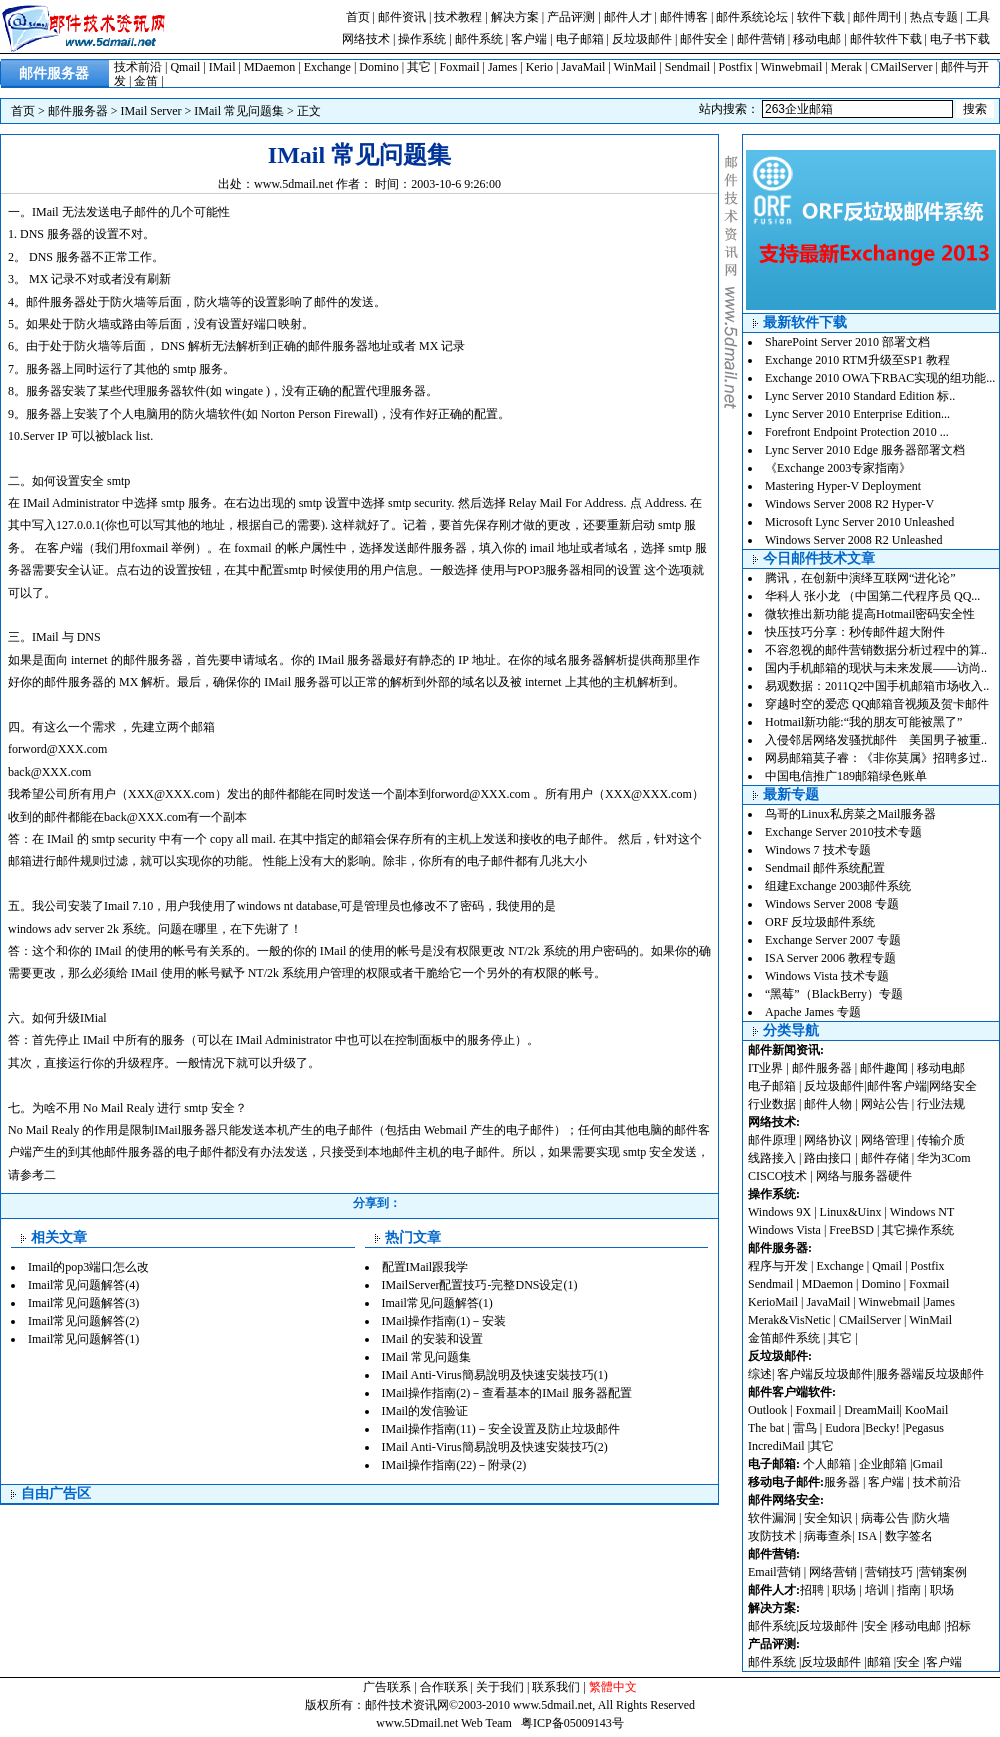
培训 (877, 1590)
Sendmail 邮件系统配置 (825, 868)
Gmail (928, 1464)
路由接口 (828, 1158)
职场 (844, 1590)
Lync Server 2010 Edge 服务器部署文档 (865, 450)
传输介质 (941, 1140)
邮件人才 (628, 17)
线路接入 (772, 1158)
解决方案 (515, 17)
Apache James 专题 (813, 1012)
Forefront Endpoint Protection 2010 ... (857, 432)
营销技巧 (889, 1572)
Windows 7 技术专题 (818, 850)
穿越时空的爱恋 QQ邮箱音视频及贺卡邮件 (877, 704)
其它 (419, 67)
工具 (978, 17)
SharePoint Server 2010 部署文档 (847, 342)
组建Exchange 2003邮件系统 (838, 886)
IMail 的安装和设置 (433, 1339)
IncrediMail (776, 1446)
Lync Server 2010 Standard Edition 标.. (860, 396)
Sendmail (687, 67)
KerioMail (773, 1302)
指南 (909, 1590)
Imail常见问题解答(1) (83, 1339)
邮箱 (879, 1662)
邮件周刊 (877, 17)
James (502, 67)
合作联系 (444, 1687)
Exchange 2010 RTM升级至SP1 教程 (857, 360)
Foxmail (460, 67)
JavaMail (583, 67)
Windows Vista (786, 1230)
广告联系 (387, 1687)
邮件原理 (772, 1140)
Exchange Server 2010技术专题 (843, 832)
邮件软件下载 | (890, 39)
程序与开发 (778, 1266)
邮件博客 (684, 17)
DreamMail (871, 1410)
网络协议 (828, 1140)
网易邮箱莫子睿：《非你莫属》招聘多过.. (876, 758)
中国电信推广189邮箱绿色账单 (846, 776)
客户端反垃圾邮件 (825, 1374)
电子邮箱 (580, 39)
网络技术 (366, 39)
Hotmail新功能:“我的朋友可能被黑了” (863, 722)
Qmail (185, 67)
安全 (876, 1626)
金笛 (146, 81)
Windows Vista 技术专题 (827, 976)
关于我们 (500, 1687)
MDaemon (269, 67)
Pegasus (924, 1428)
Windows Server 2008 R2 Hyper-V (849, 504)
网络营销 (833, 1572)
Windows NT (922, 1212)
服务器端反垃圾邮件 (930, 1374)
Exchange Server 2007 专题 (833, 940)
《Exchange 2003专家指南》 (838, 468)
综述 (760, 1374)
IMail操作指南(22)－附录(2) (454, 1465)
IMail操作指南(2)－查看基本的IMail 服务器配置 (507, 1393)
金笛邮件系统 (784, 1338)
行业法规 (941, 1104)
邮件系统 (479, 39)
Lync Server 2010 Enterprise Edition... (857, 414)
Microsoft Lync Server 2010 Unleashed (859, 522)
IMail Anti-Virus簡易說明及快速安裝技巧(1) (495, 1375)
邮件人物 (828, 1104)
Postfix (736, 67)
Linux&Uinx (851, 1212)
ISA (869, 1536)
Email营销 (774, 1572)
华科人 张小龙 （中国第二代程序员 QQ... (872, 596)
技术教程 (458, 17)
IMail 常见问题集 (239, 111)
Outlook (767, 1410)
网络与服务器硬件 (864, 1176)
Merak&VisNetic (789, 1320)
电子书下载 (960, 39)
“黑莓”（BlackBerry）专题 (834, 994)
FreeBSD (851, 1230)
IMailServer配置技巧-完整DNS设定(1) (480, 1285)
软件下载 (821, 17)
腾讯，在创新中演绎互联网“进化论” (860, 578)
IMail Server (151, 111)
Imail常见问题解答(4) (83, 1285)
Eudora (844, 1428)
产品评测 (571, 17)
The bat (766, 1428)
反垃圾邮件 (642, 39)
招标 (959, 1626)
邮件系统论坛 (752, 17)
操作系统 (422, 39)
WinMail (635, 67)
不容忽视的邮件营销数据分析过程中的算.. (876, 650)
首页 (358, 17)
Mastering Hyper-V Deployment (843, 486)
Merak (846, 67)
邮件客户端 (897, 1086)
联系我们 (556, 1687)
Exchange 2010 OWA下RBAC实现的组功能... (880, 378)
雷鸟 (805, 1428)
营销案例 (943, 1572)
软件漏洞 (772, 1518)
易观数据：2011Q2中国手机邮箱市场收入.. (877, 686)
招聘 (812, 1590)
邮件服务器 (78, 111)
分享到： (377, 1203)
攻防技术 (772, 1536)
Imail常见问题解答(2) (83, 1321)
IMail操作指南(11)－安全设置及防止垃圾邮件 (501, 1429)
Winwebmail (792, 67)
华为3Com (943, 1158)
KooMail (926, 1410)
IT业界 (767, 1068)
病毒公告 (885, 1518)
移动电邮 (817, 39)
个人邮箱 (827, 1464)
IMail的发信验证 (425, 1411)
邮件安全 (704, 39)
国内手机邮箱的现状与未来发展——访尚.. (876, 668)
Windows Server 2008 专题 (832, 904)
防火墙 (932, 1518)
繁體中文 (613, 1687)
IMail (222, 67)
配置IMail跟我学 (425, 1267)
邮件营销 (761, 39)
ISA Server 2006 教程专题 (830, 958)
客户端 (529, 39)
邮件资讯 (402, 17)
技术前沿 (138, 67)
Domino (378, 67)
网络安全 (953, 1086)
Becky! (884, 1428)
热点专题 (934, 17)
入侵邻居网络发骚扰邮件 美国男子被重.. (876, 740)
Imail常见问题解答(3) (83, 1303)
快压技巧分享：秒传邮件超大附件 (855, 632)
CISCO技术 (777, 1176)
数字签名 (909, 1536)
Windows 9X (779, 1212)
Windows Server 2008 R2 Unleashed (854, 540)
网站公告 (885, 1104)
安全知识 (828, 1518)
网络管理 (885, 1140)
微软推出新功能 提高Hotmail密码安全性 (870, 614)
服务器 (842, 1482)
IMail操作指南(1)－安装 (444, 1321)
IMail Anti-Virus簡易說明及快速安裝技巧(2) (495, 1447)
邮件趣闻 (884, 1068)
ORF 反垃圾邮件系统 (820, 922)
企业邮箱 (883, 1464)
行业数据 (773, 1104)
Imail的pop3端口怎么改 (88, 1267)
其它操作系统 (918, 1230)
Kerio (539, 67)
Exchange (327, 67)
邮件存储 (885, 1158)
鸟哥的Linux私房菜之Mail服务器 (850, 814)
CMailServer (901, 67)
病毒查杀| (830, 1536)
